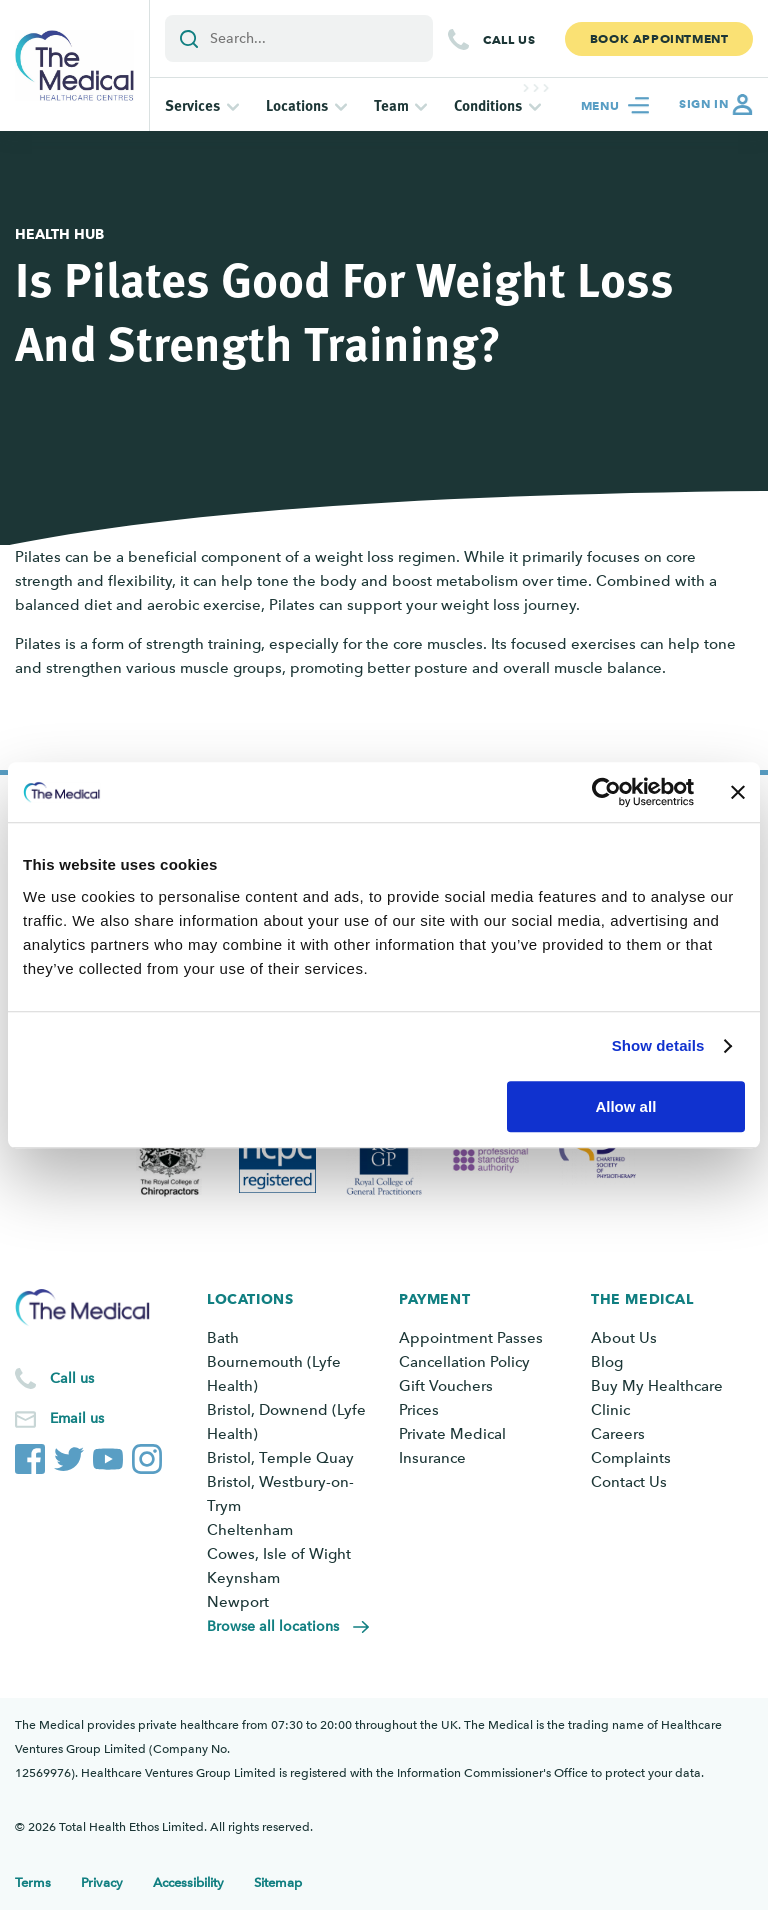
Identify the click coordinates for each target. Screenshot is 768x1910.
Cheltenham (250, 1530)
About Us (624, 1338)
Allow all (625, 1106)
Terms (33, 1882)
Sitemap (278, 1882)
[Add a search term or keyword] (299, 38)
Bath (223, 1338)
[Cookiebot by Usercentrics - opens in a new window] (606, 792)
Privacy (102, 1882)
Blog (607, 1362)
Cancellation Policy (464, 1362)
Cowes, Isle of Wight (279, 1554)
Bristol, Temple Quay (280, 1458)
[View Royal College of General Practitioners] (384, 1160)
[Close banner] (738, 792)
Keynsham (243, 1578)
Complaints (631, 1458)
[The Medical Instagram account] (147, 1455)
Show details (658, 1045)
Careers (618, 1434)
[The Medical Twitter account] (69, 1455)
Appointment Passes (471, 1338)
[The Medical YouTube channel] (108, 1455)
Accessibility (188, 1882)
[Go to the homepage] (74, 65)
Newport (238, 1602)
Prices (419, 1410)
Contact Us (629, 1482)
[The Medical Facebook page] (30, 1455)
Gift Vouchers (446, 1386)
